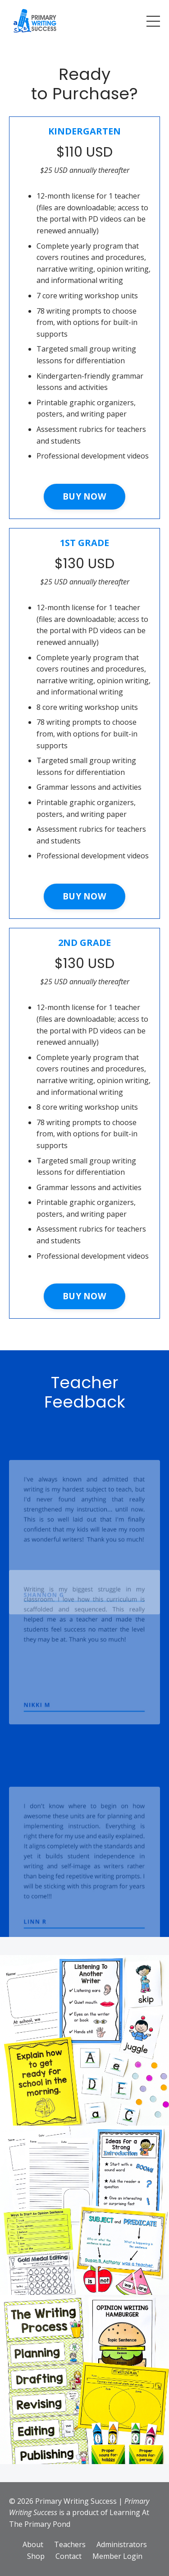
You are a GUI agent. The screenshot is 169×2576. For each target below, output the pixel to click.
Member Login (117, 2556)
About (33, 2544)
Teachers (70, 2544)
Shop (36, 2556)
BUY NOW (84, 496)
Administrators (121, 2544)
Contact (68, 2556)
